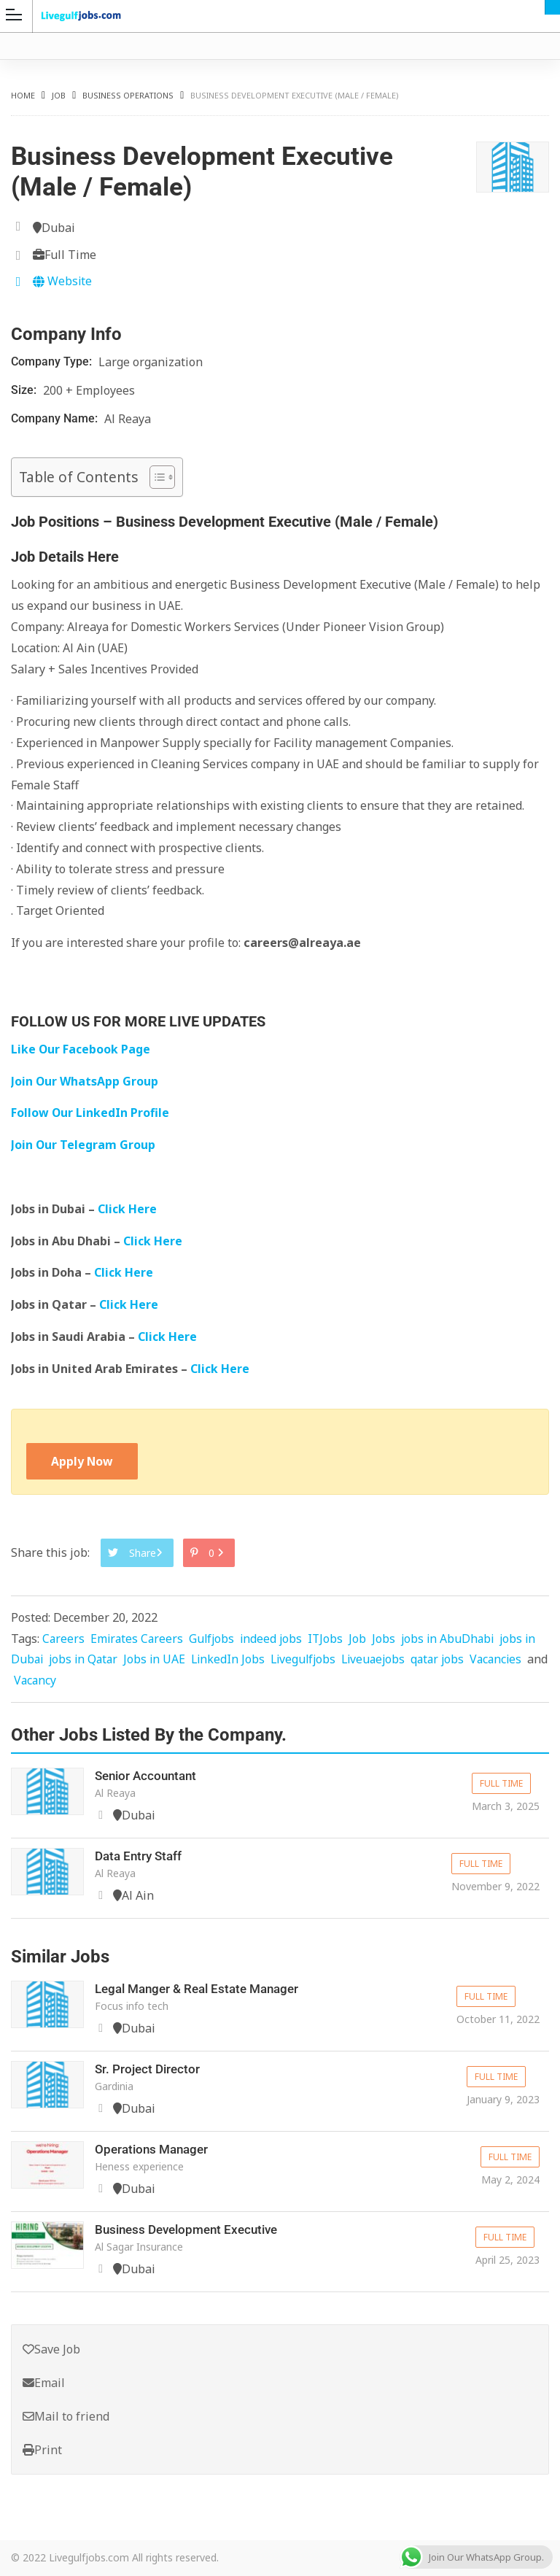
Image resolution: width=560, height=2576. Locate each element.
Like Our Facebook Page (81, 1049)
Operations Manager (154, 2149)
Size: (25, 390)
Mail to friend (66, 2416)
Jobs (390, 1639)
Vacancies (511, 1660)
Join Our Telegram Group (83, 1145)
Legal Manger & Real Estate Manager (203, 1989)
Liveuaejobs (384, 1660)
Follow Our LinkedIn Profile (90, 1113)
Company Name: (56, 418)
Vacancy (59, 1681)
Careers (63, 1639)
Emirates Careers (138, 1639)
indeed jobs (276, 1639)
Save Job (51, 2349)
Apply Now (82, 1461)
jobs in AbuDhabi (455, 1639)
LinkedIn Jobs (233, 1660)
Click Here (129, 1209)
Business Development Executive (192, 2229)
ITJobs (331, 1639)
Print (42, 2450)
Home (23, 95)
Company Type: (53, 361)
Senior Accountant (149, 1775)
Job (59, 95)
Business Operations (128, 95)
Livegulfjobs (311, 1660)
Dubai (552, 7)
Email (44, 2383)
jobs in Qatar (86, 1660)
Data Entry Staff (141, 1855)
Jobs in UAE (159, 1660)
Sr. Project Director (149, 2068)
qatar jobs (450, 1660)
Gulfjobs (215, 1639)
